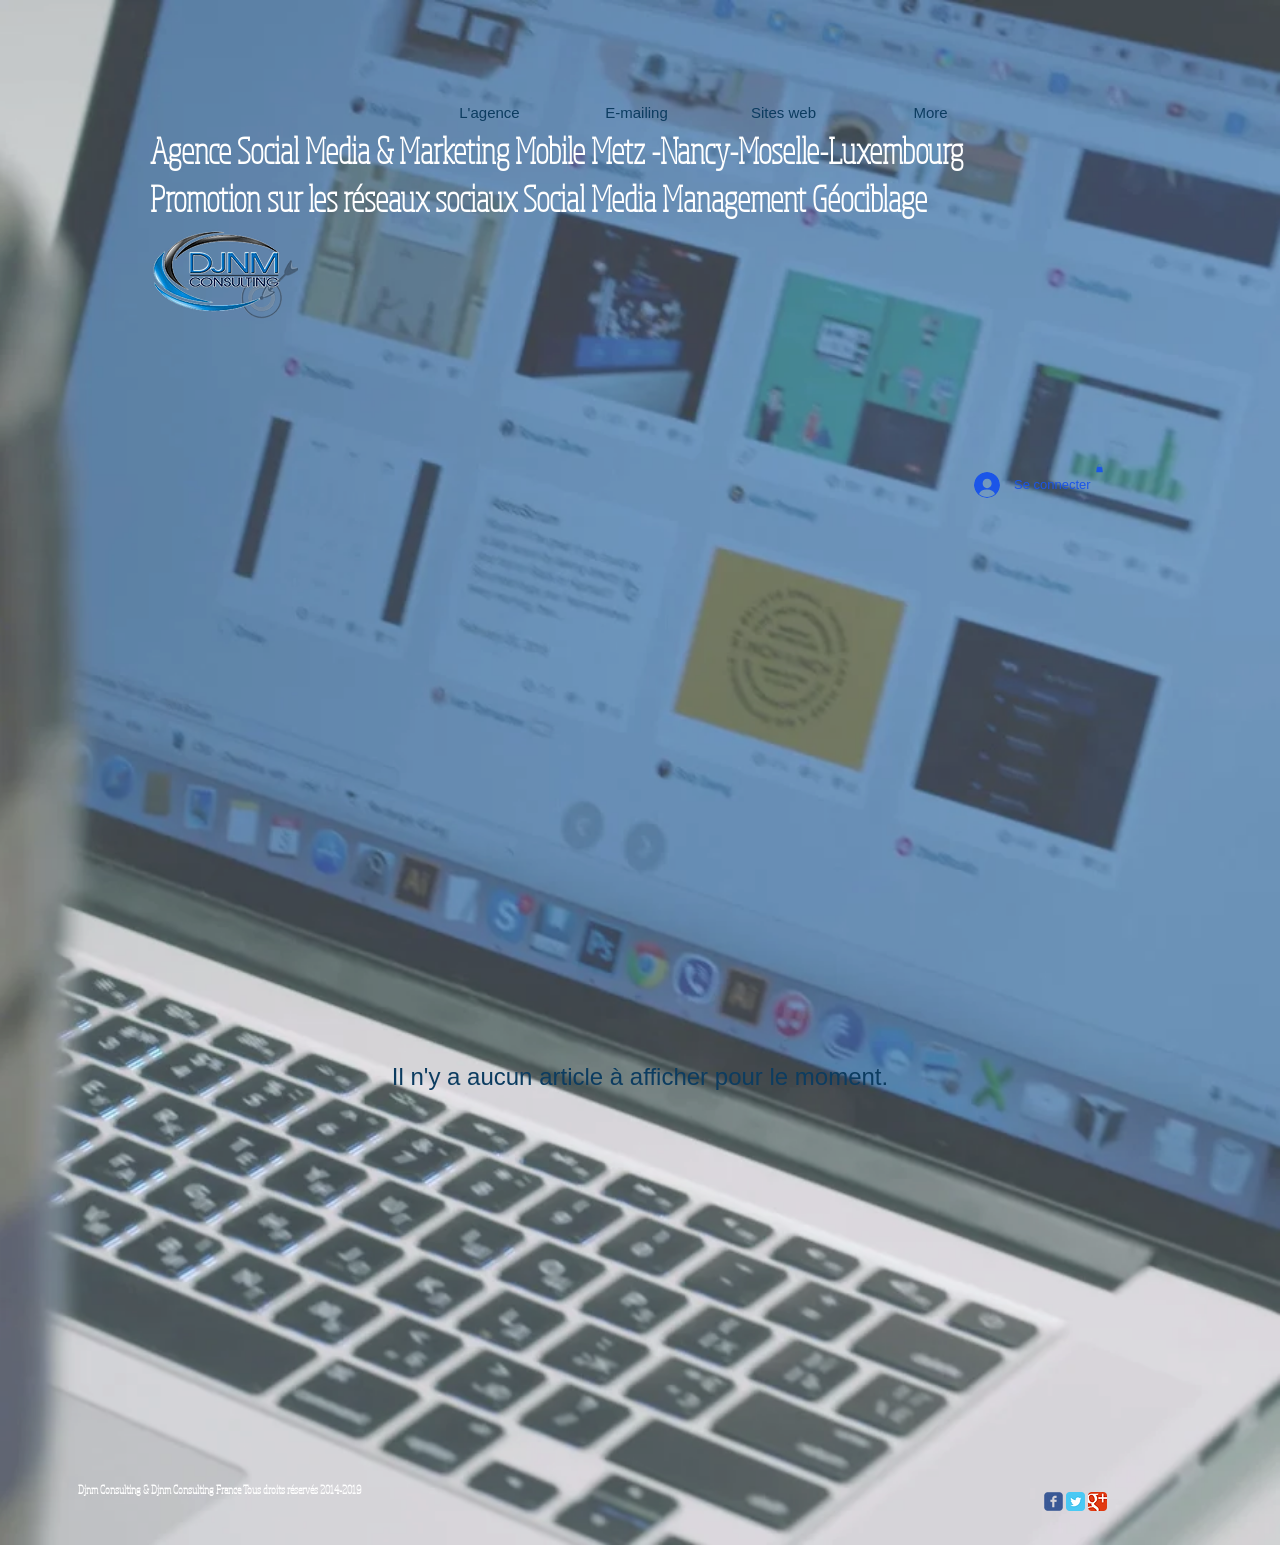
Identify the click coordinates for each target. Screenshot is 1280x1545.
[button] (1099, 468)
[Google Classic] (1097, 1501)
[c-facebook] (1053, 1501)
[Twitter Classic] (1075, 1501)
